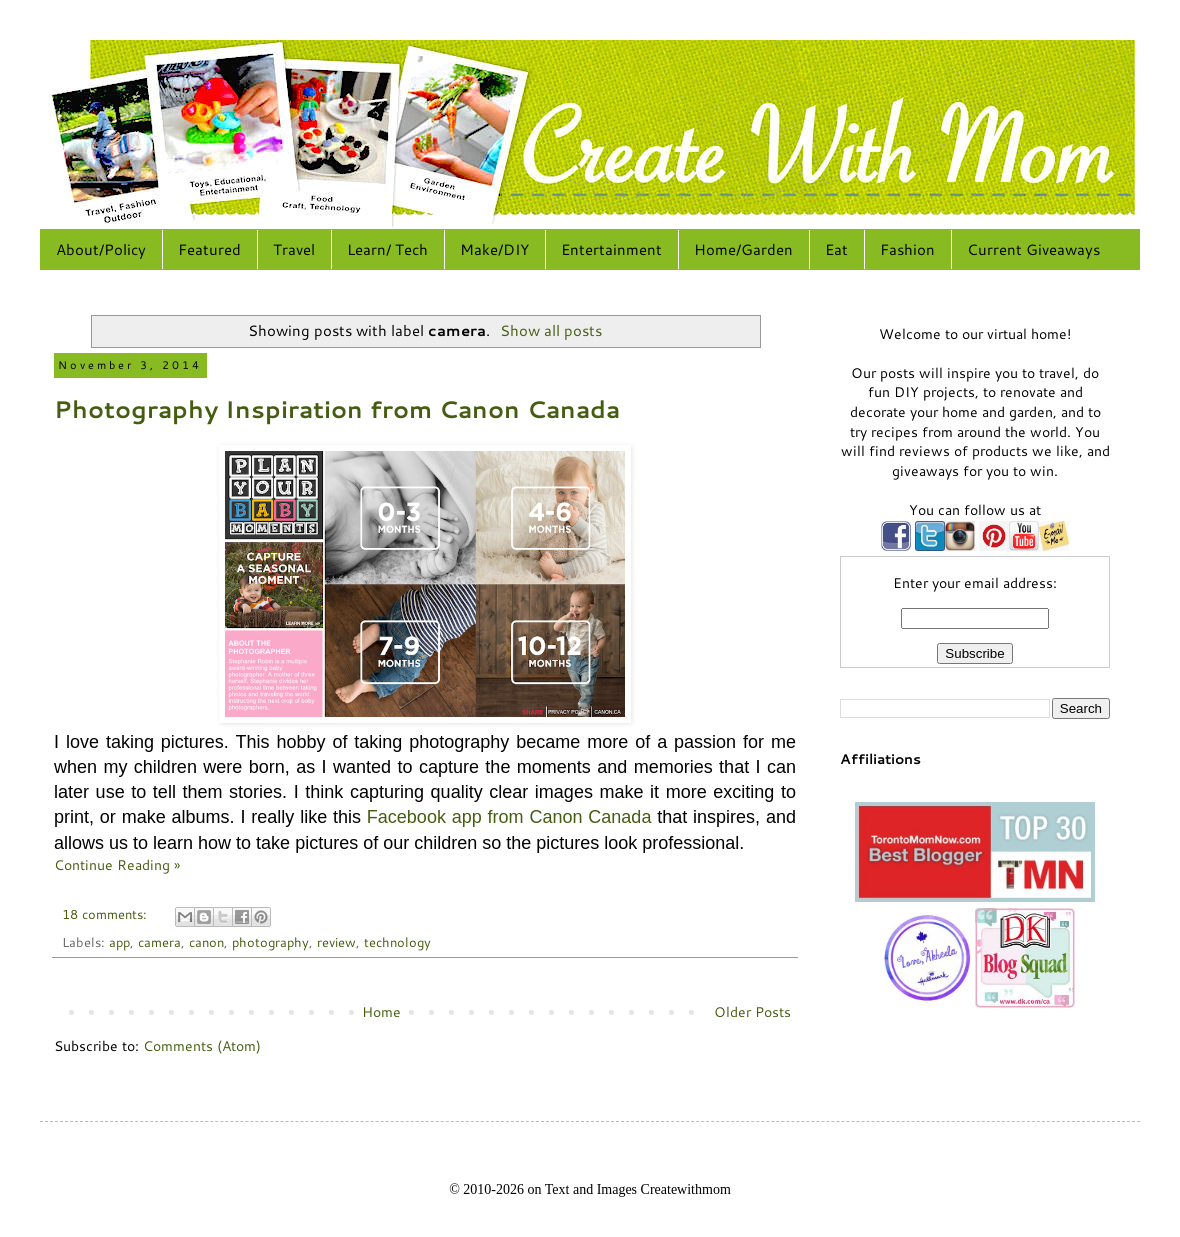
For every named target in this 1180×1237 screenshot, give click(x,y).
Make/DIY (494, 249)
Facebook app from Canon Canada (509, 817)
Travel (294, 249)
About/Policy (101, 249)
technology (397, 942)
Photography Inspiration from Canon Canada (337, 409)
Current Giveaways (1033, 249)
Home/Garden (743, 249)
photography (270, 942)
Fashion (907, 249)
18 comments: (106, 914)
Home (381, 1012)
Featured (209, 249)
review (336, 942)
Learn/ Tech (387, 249)
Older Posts (752, 1012)
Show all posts (551, 330)
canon (206, 942)
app (119, 942)
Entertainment (611, 249)
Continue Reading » (117, 865)
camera (159, 942)
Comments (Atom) (202, 1046)
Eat (836, 249)
